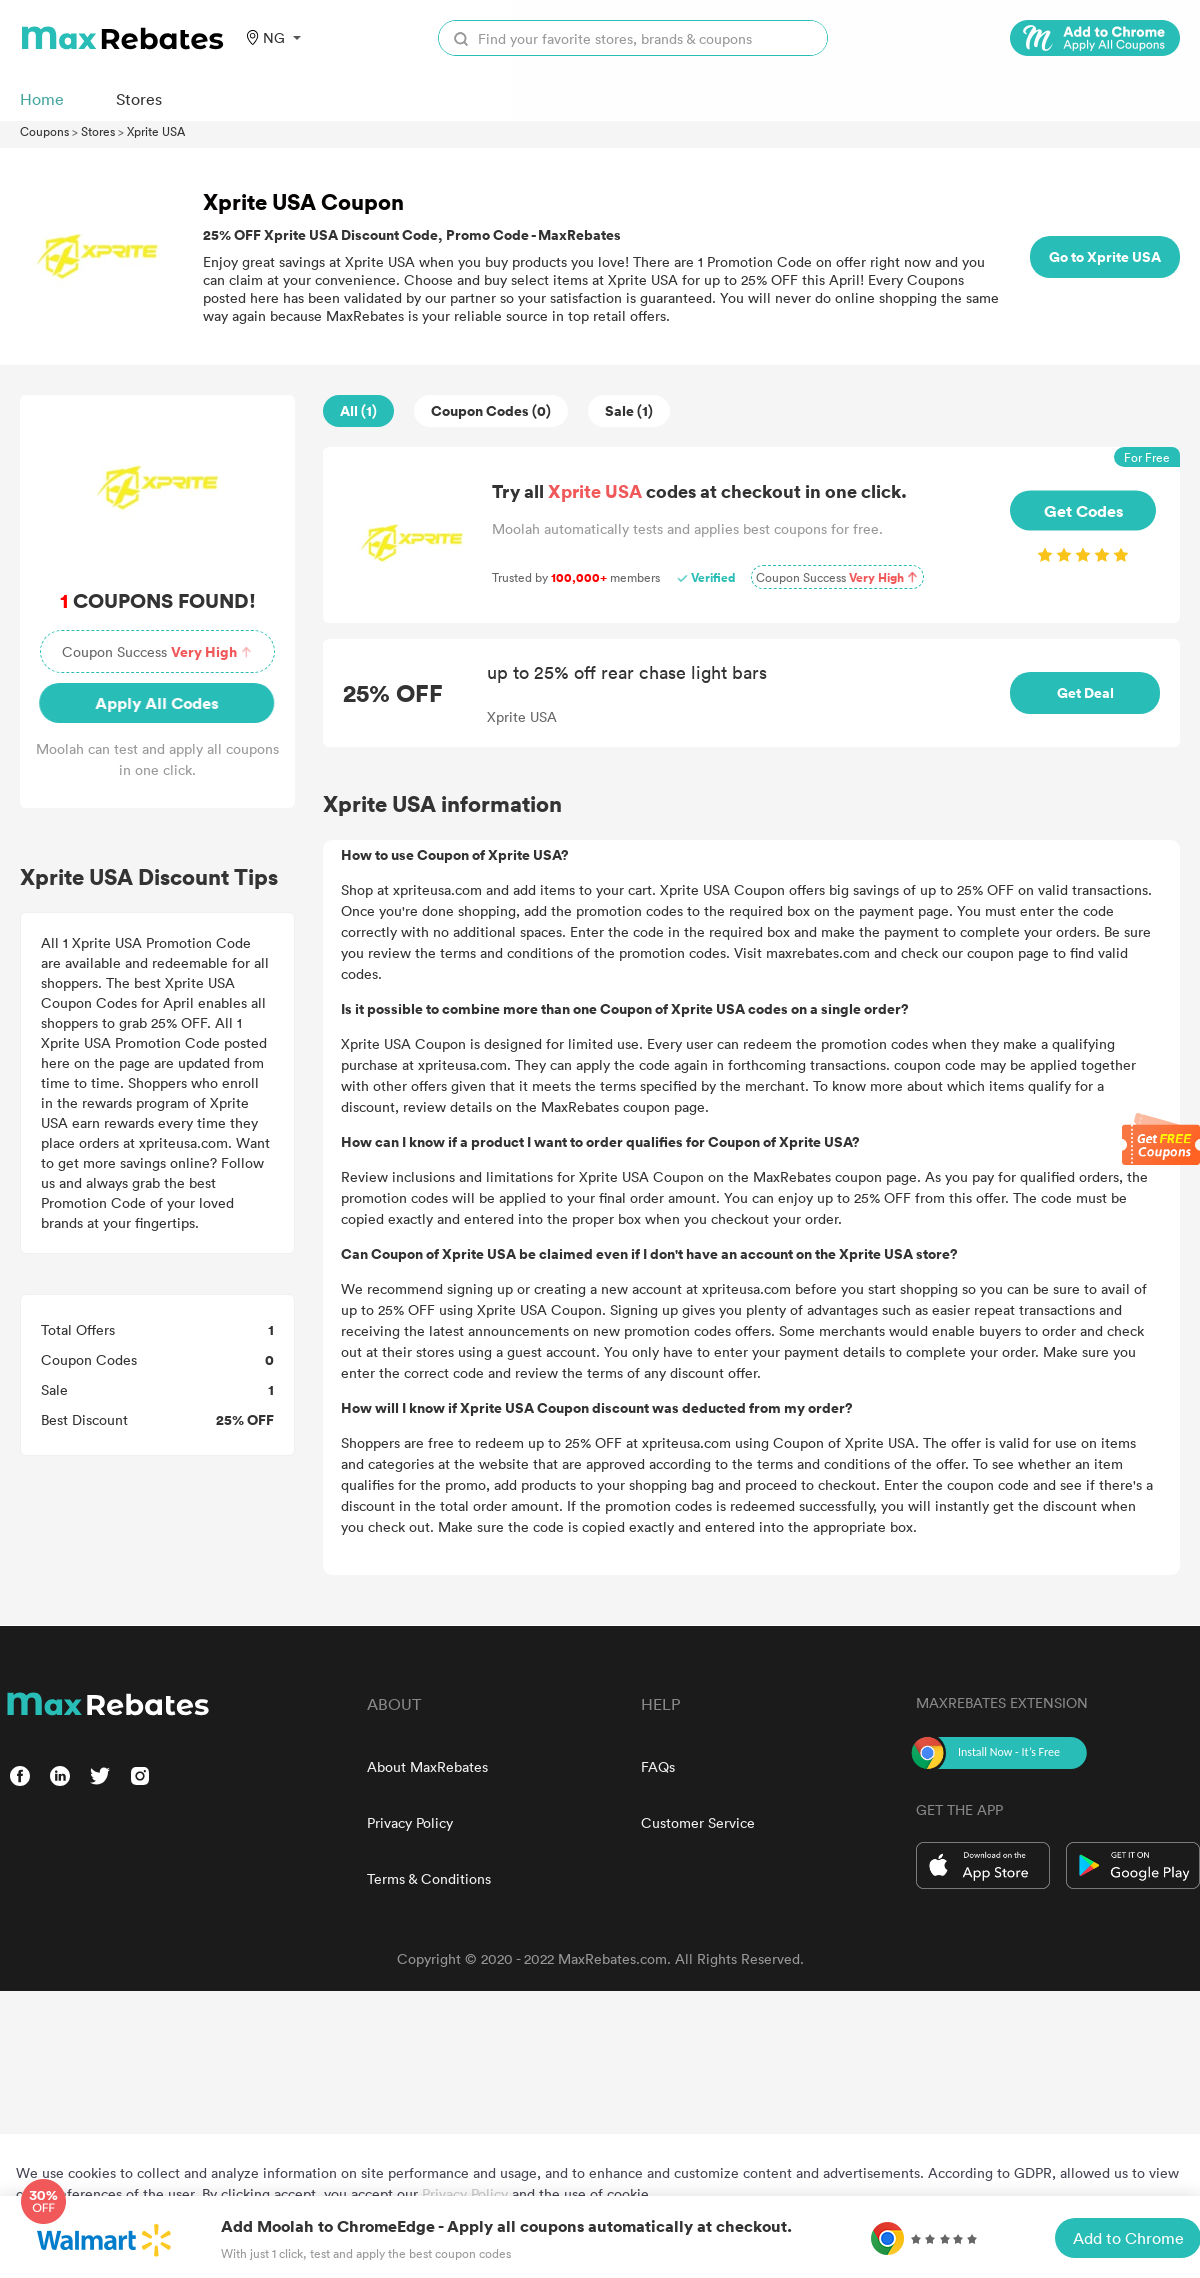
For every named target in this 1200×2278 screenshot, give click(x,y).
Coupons (44, 131)
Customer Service (698, 1822)
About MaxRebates (427, 1766)
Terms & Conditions (429, 1878)
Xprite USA (156, 131)
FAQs (658, 1766)
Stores (98, 131)
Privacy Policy (410, 1822)
